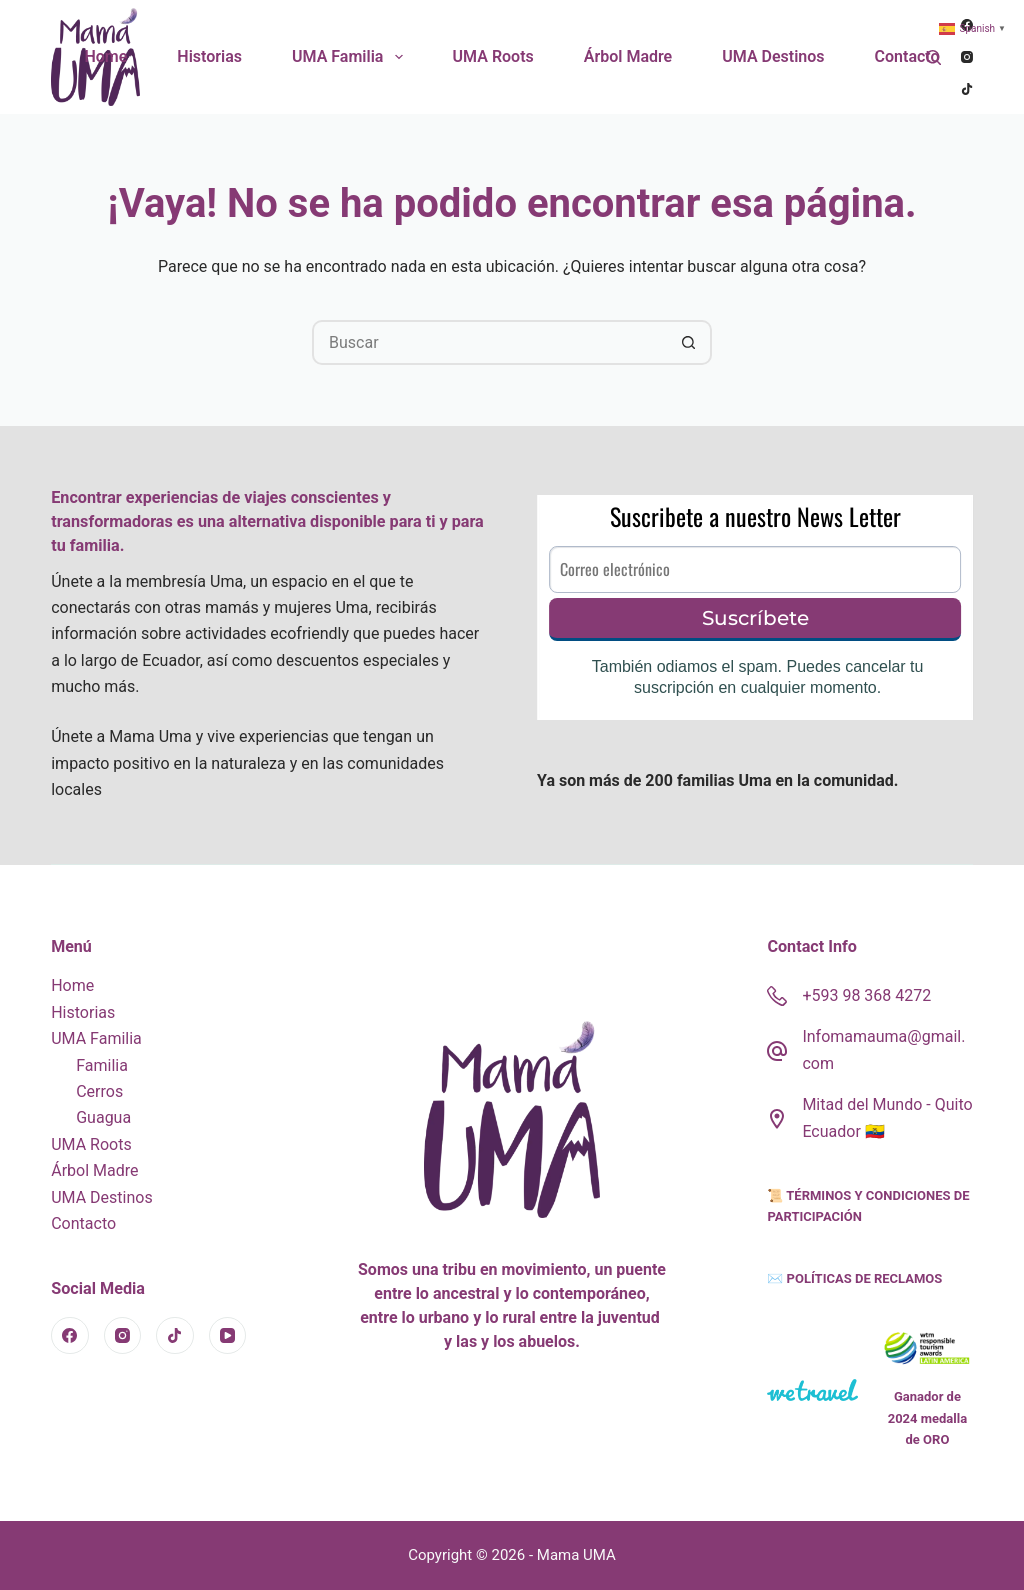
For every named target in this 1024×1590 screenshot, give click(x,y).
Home (105, 56)
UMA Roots (493, 56)
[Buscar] (933, 57)
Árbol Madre (628, 56)
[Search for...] (489, 342)
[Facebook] (70, 1336)
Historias (209, 56)
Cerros (99, 1091)
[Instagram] (967, 57)
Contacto (907, 56)
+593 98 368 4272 (866, 995)
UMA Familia (351, 57)
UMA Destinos (773, 56)
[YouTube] (228, 1336)
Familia (102, 1065)
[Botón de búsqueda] (689, 342)
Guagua (103, 1117)
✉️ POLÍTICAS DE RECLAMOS (854, 1278)
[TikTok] (967, 89)
